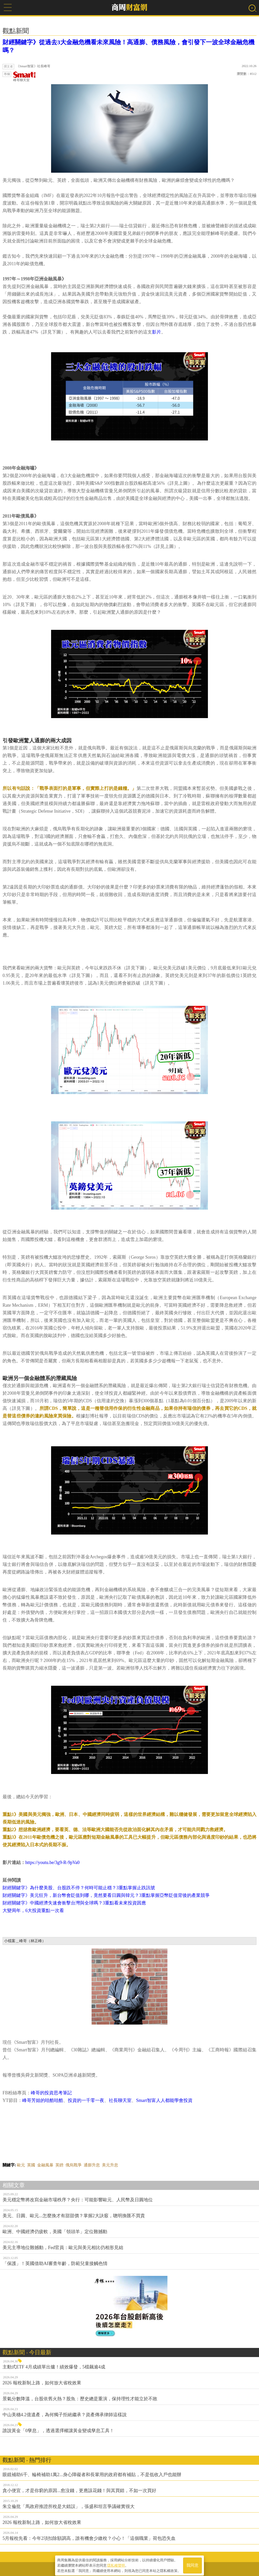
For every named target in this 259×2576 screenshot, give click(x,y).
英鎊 (59, 2165)
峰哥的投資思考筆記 (51, 2092)
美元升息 (110, 2165)
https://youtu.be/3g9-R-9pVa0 (52, 1862)
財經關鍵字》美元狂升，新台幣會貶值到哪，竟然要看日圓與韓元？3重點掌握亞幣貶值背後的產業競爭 (106, 1895)
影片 (156, 332)
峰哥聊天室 (24, 77)
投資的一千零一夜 (86, 2100)
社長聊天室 (120, 2100)
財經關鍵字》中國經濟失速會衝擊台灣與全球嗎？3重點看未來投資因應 (74, 1902)
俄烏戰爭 (74, 2165)
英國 (31, 2165)
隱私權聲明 (116, 2564)
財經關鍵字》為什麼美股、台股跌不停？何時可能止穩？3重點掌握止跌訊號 (79, 1887)
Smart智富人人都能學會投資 (164, 2100)
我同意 (192, 2564)
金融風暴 (45, 2165)
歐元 (21, 2165)
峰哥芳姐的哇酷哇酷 (42, 2100)
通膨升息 (92, 2165)
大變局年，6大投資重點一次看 (34, 1910)
